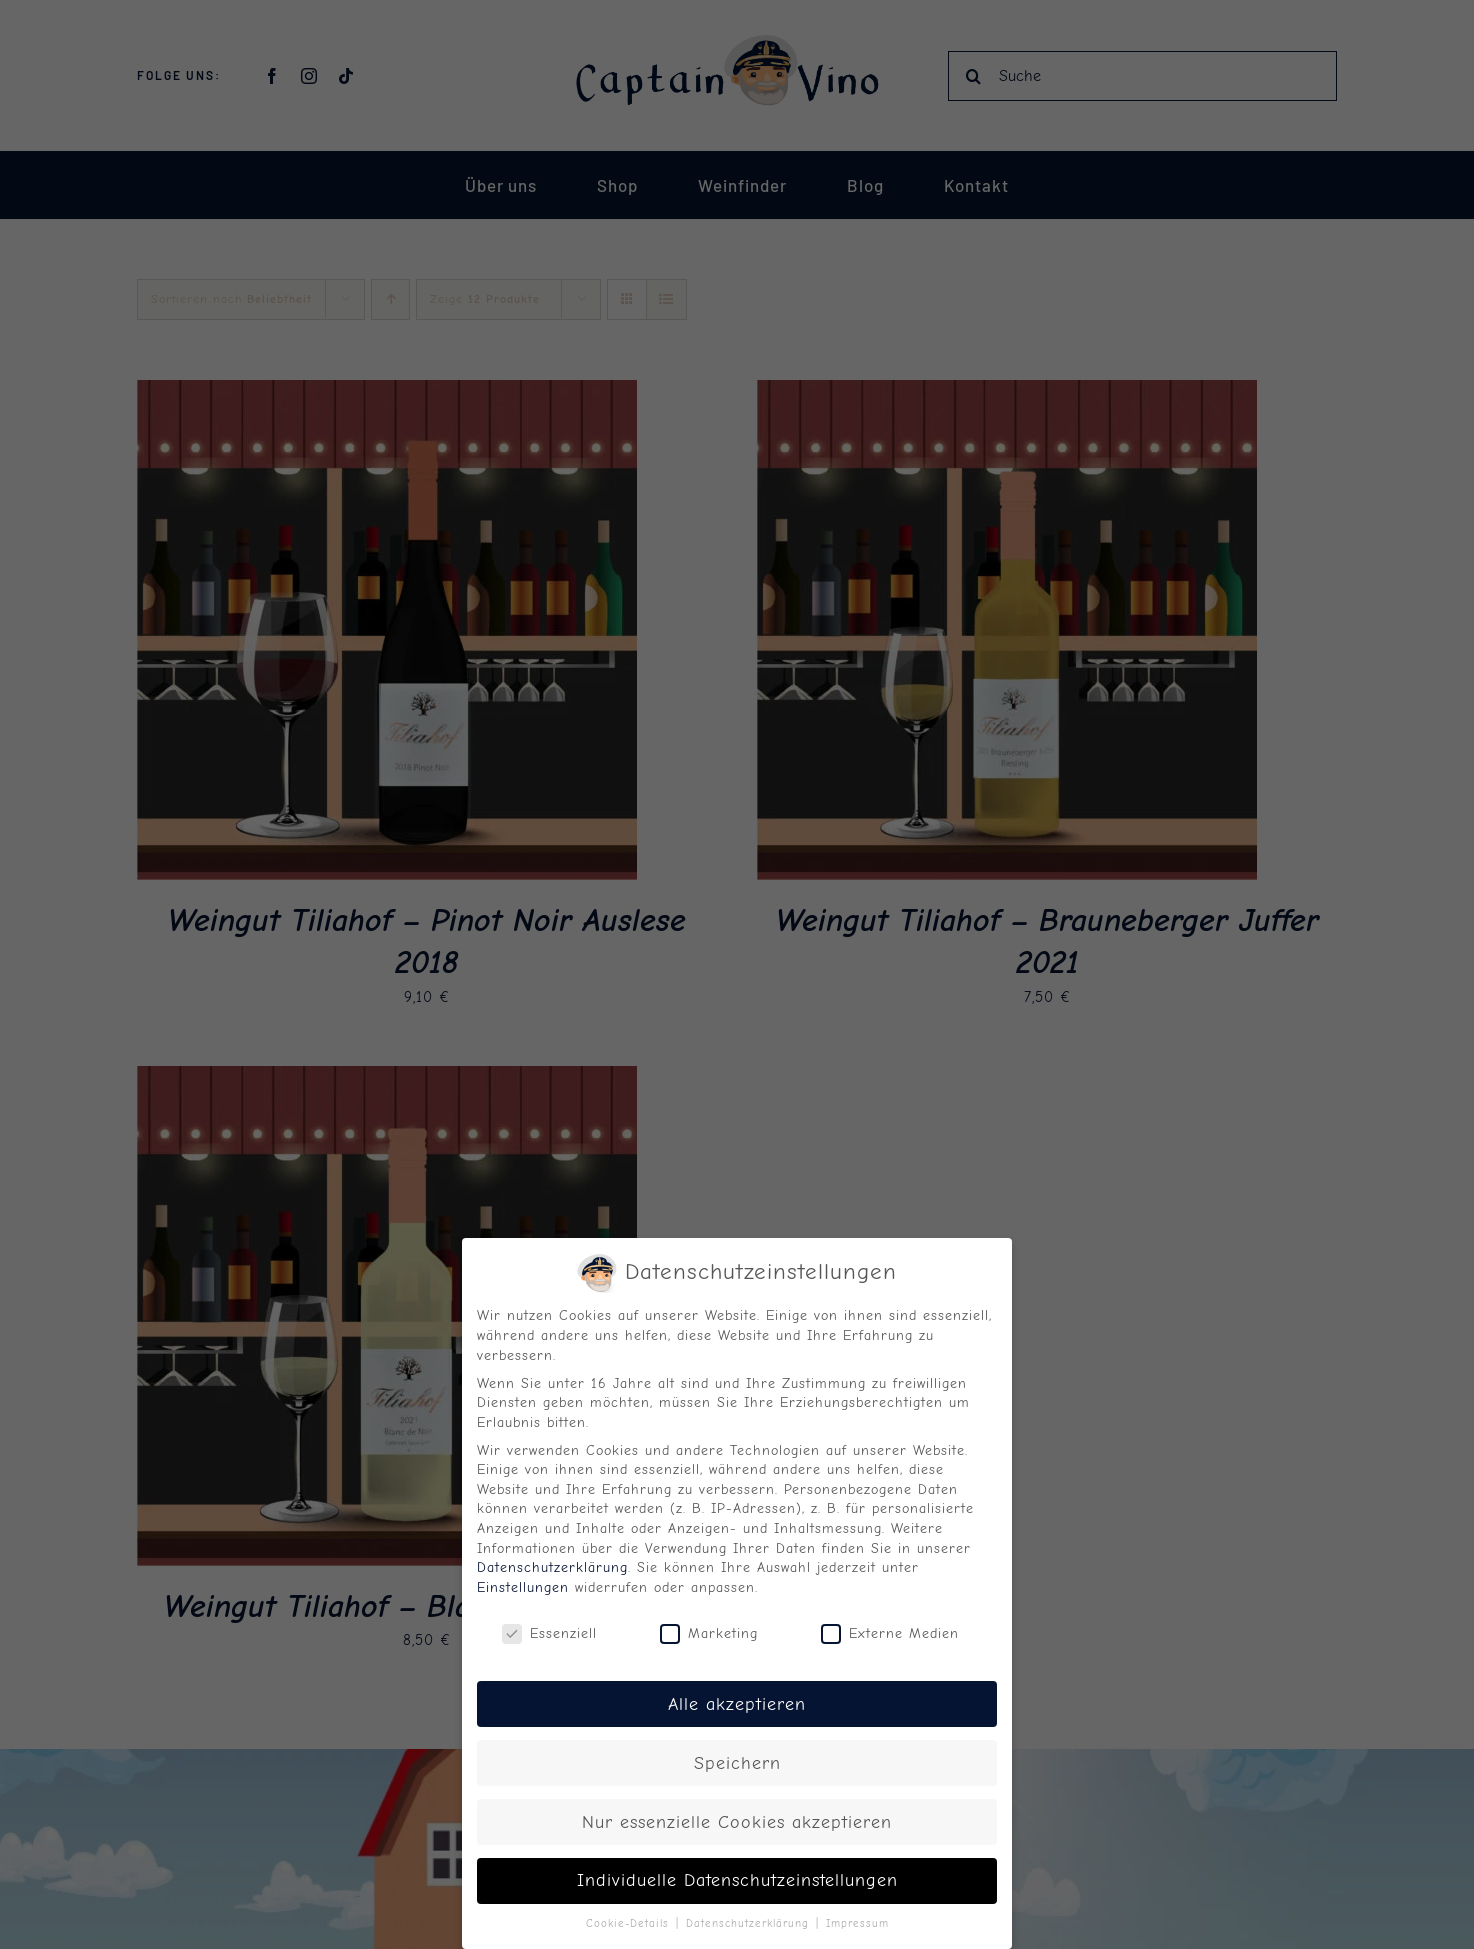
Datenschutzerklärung (552, 1562)
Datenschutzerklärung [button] (750, 1919)
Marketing (709, 1627)
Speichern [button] (737, 1757)
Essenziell (549, 1627)
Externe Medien (890, 1627)
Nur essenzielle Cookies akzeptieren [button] (737, 1816)
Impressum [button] (857, 1919)
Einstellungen (523, 1581)
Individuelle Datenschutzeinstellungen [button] (737, 1875)
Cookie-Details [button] (630, 1919)
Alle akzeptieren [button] (737, 1698)
